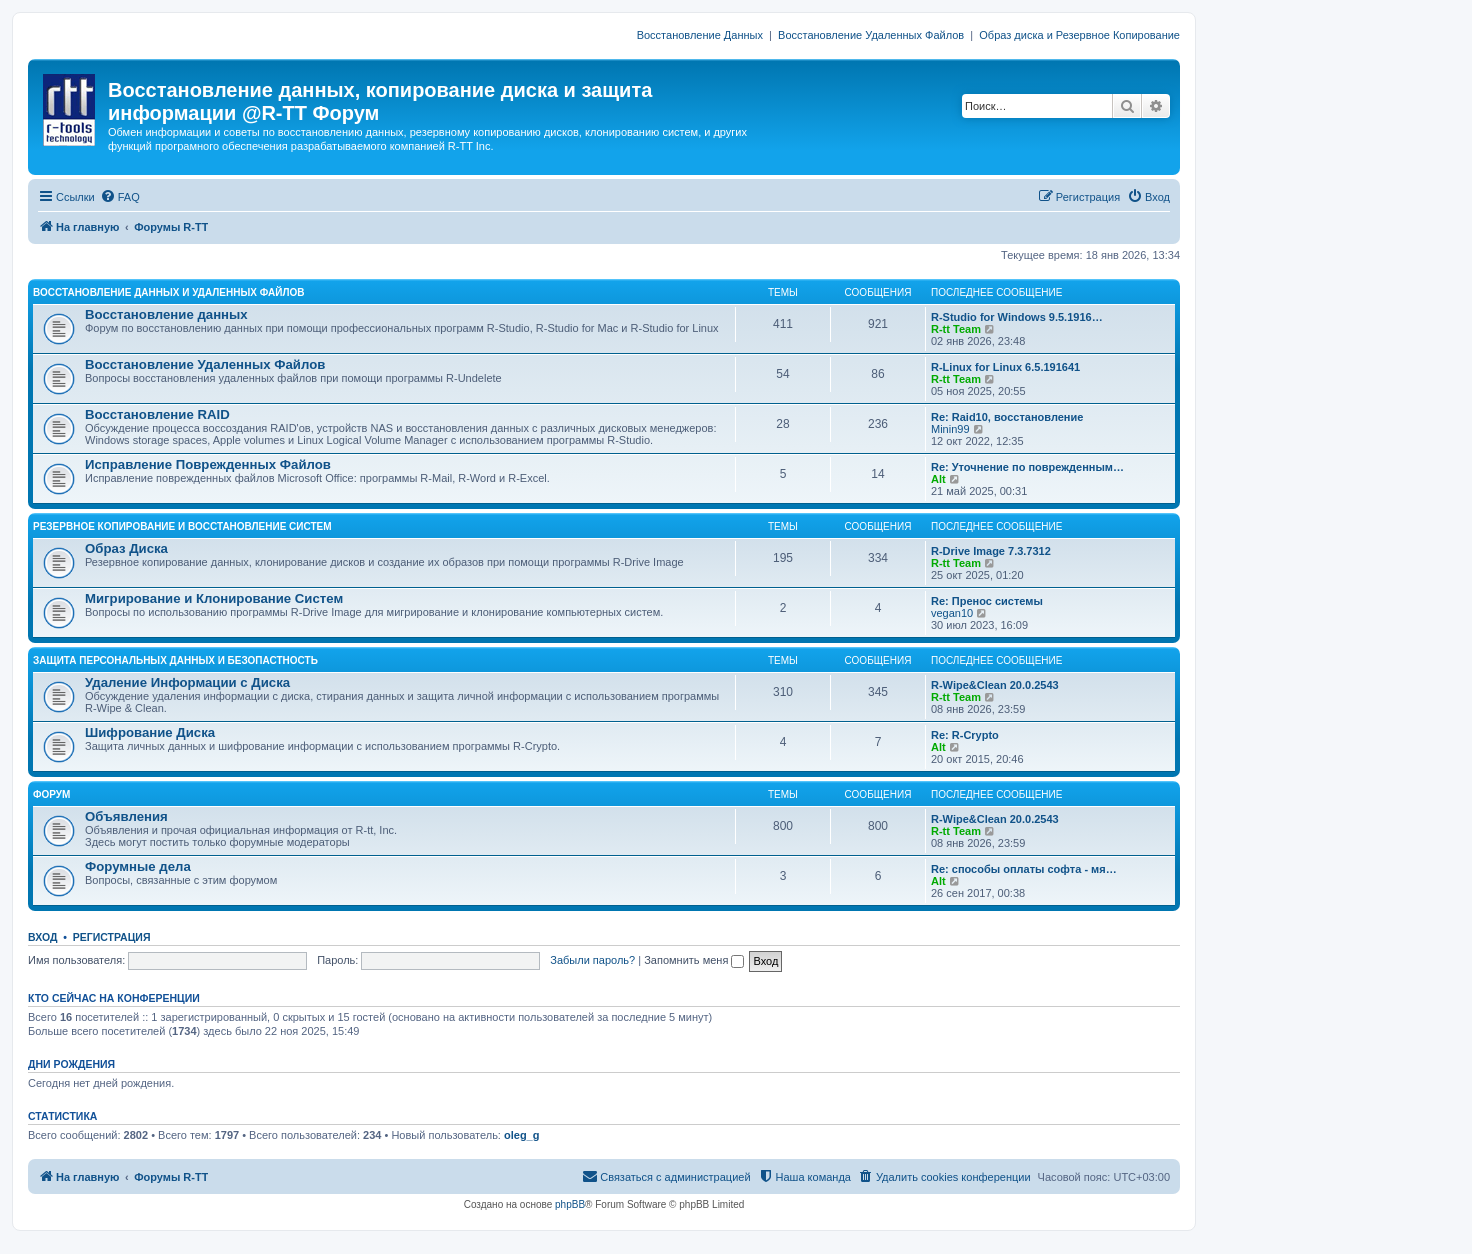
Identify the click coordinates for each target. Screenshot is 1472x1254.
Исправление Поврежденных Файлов (208, 464)
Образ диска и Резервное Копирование (1079, 35)
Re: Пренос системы (987, 601)
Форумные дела (138, 866)
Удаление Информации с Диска (187, 682)
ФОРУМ (51, 794)
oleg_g (521, 1135)
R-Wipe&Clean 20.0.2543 (995, 685)
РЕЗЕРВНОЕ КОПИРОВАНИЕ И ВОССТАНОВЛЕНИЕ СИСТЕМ (182, 526)
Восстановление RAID (157, 414)
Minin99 (950, 429)
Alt (938, 479)
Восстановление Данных (700, 35)
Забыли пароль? (592, 960)
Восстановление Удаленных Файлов (871, 35)
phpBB (570, 1204)
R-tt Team (956, 329)
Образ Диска (126, 548)
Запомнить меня (694, 960)
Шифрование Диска (150, 732)
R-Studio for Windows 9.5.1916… (1017, 317)
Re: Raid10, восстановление (1007, 417)
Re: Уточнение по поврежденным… (1027, 467)
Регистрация (112, 937)
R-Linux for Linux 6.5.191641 (1005, 367)
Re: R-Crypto (965, 735)
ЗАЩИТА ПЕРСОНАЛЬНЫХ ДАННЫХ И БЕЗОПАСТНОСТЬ (175, 660)
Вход (42, 937)
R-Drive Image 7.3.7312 (991, 551)
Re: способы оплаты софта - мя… (1024, 869)
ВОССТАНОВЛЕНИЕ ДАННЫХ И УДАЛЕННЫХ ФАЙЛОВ (168, 292)
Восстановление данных (166, 314)
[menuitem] (120, 197)
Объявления (126, 816)
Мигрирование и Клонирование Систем (214, 598)
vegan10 (952, 613)
